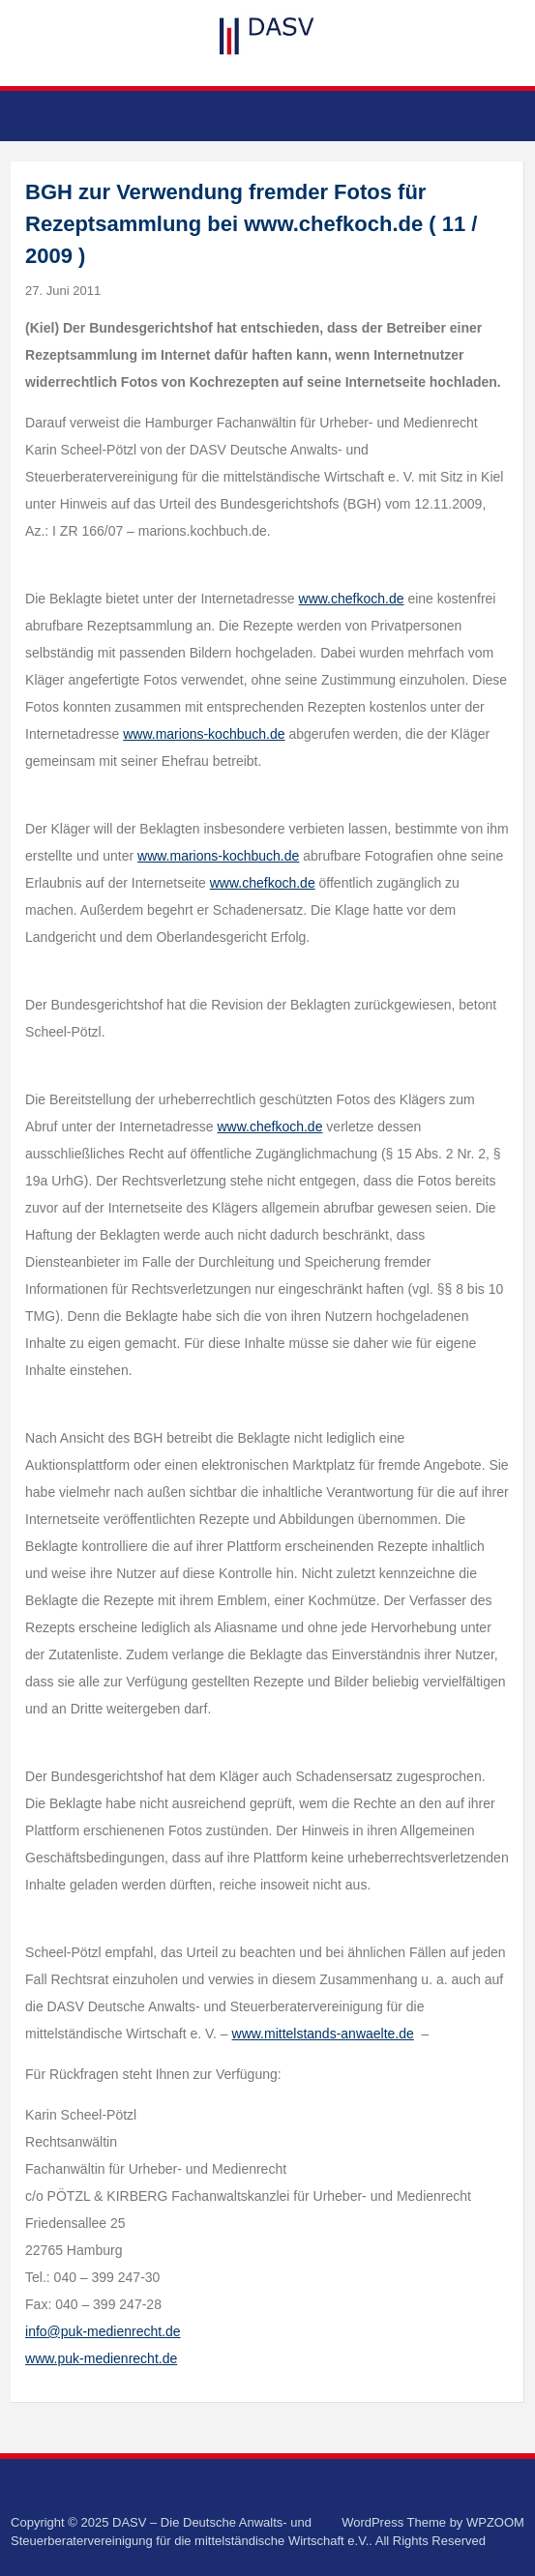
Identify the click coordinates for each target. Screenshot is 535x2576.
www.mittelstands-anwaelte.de (323, 2033)
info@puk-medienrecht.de (103, 2331)
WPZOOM (495, 2522)
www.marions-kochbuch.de (203, 734)
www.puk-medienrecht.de (101, 2358)
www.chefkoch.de (351, 598)
